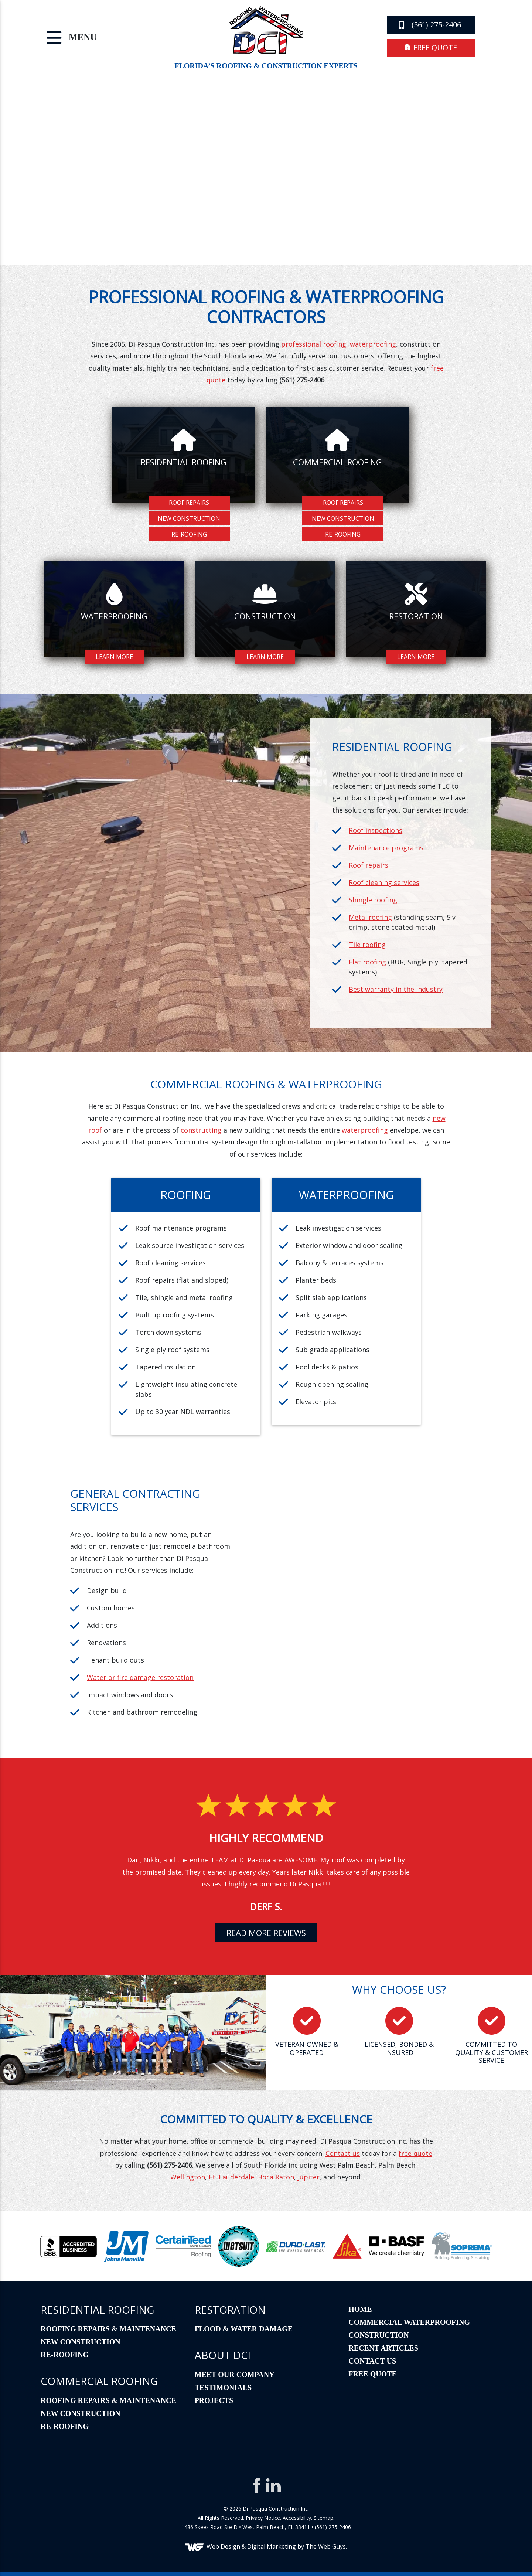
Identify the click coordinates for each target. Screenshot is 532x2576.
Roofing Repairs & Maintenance (108, 2329)
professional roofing (313, 344)
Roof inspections (375, 830)
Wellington (187, 2176)
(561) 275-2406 (429, 25)
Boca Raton (276, 2176)
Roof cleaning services (384, 882)
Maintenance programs (386, 847)
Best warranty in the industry (396, 989)
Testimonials (223, 2387)
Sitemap (323, 2517)
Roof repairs (368, 865)
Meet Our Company (234, 2375)
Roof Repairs (189, 502)
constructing (201, 1130)
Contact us (342, 2153)
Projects (214, 2400)
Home (360, 2309)
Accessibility (297, 2517)
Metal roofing (370, 917)
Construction (378, 2335)
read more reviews (266, 1932)
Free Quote (372, 2374)
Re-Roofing (189, 534)
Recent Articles (383, 2348)
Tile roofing (367, 944)
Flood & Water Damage (244, 2329)
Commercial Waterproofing (409, 2322)
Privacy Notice (263, 2517)
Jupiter (309, 2176)
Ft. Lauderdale (231, 2176)
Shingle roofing (373, 899)
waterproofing (373, 344)
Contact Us (372, 2361)
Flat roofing (367, 961)
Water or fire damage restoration (140, 1677)
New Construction (189, 518)
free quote (431, 47)
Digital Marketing (271, 2546)
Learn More (114, 657)
